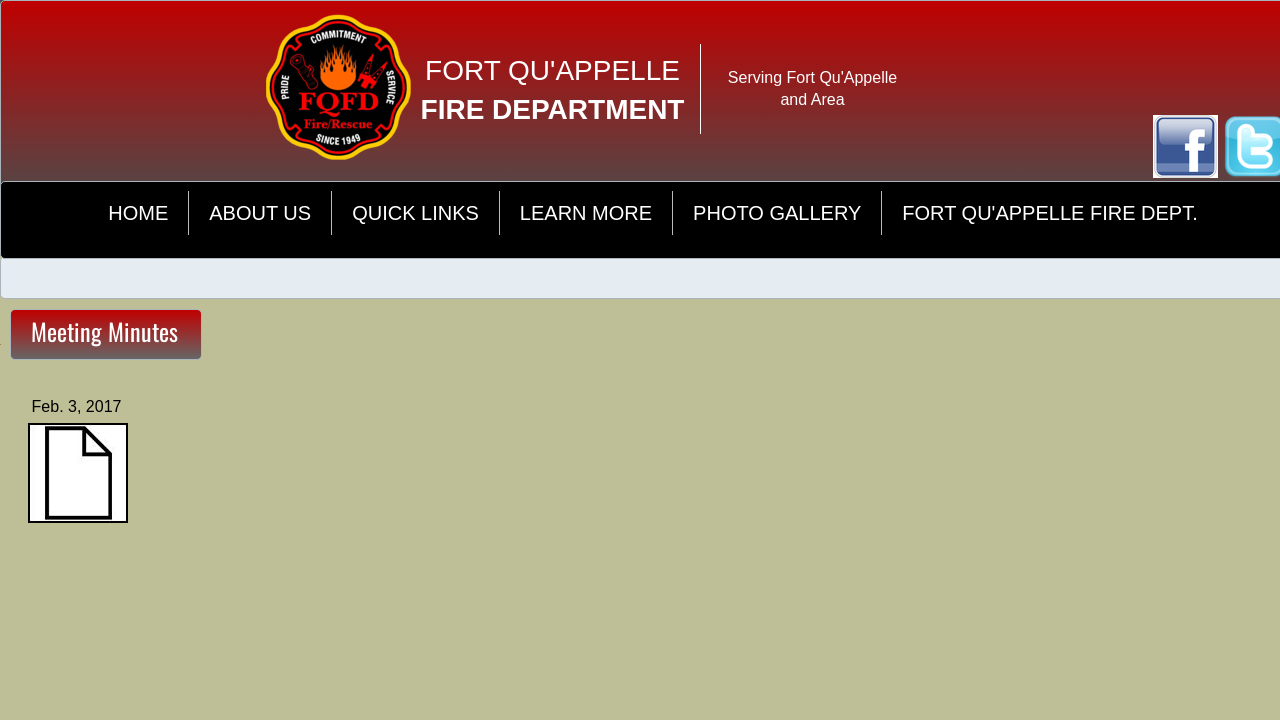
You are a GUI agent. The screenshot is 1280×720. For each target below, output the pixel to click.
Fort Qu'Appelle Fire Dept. (1049, 213)
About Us (260, 213)
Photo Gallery (777, 213)
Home (138, 213)
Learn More (586, 213)
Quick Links (415, 213)
